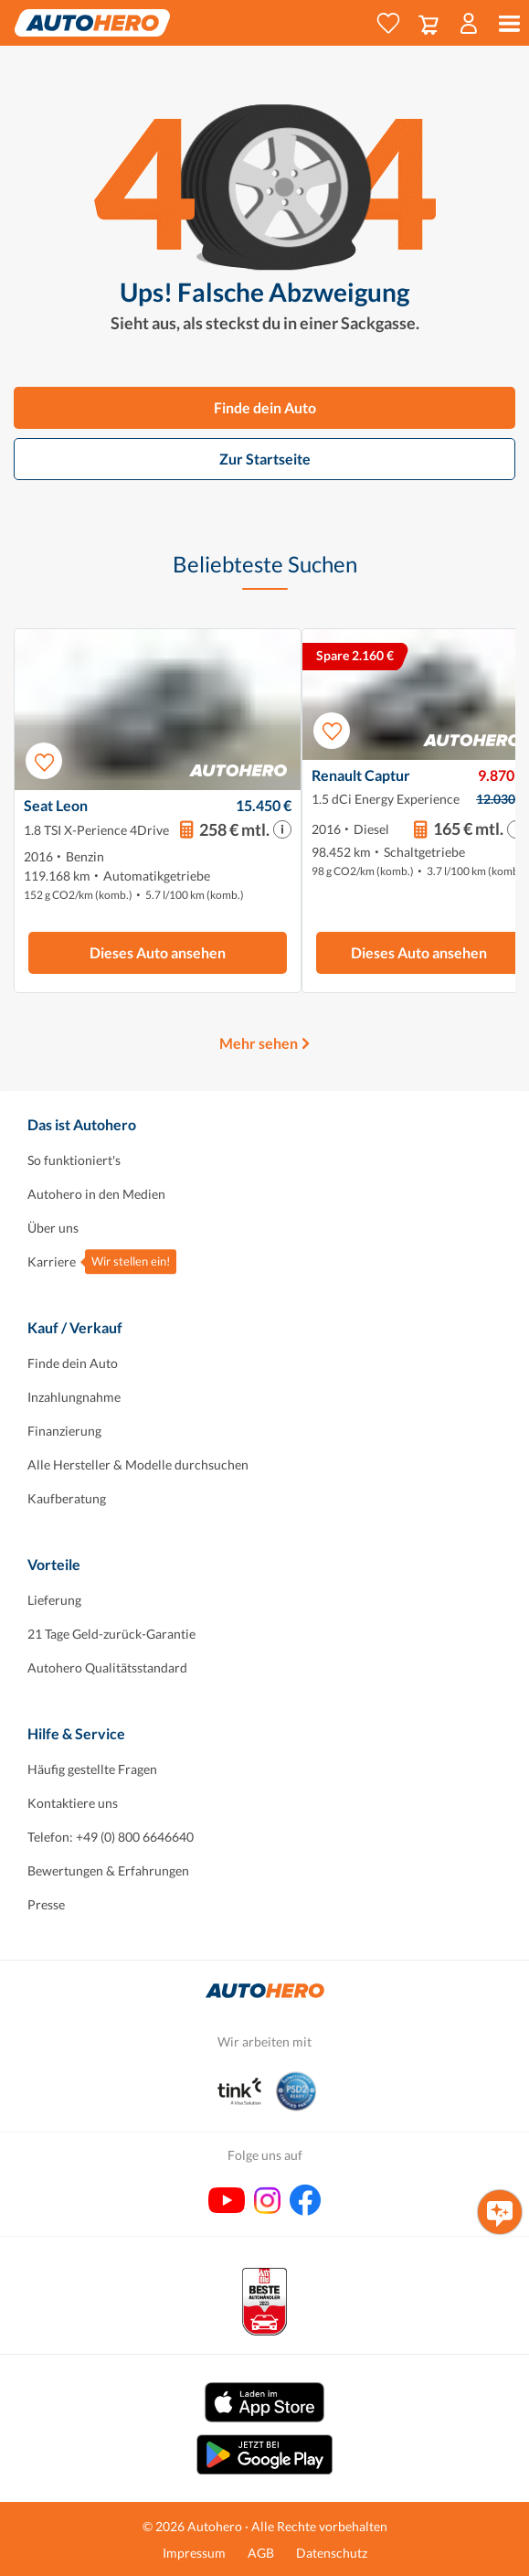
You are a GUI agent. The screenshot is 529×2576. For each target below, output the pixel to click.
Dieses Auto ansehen (158, 952)
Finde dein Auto (265, 407)
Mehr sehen (258, 1043)
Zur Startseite (265, 458)
